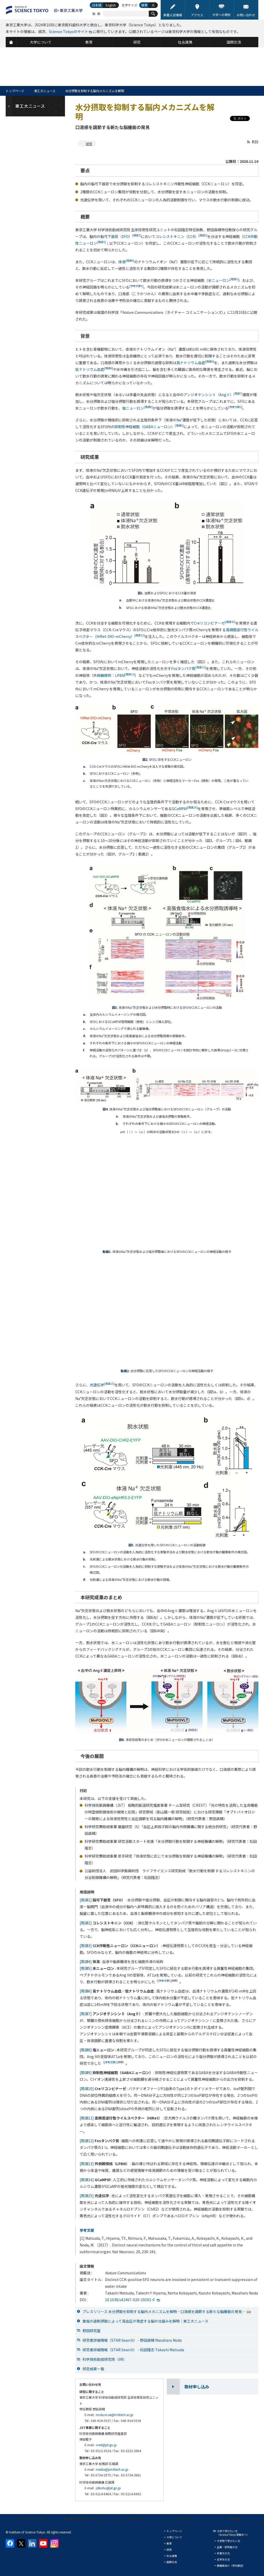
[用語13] (87, 2163)
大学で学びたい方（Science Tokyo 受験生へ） (233, 2533)
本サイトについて (32, 2518)
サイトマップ (134, 2518)
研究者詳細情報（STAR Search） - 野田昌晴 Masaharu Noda (132, 2340)
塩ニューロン (137, 408)
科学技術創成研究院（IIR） (104, 2359)
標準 (144, 5)
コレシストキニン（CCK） (181, 236)
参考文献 (87, 2230)
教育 (169, 2543)
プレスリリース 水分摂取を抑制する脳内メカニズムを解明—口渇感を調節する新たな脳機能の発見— (166, 2311)
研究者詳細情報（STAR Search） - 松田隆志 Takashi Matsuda (133, 2349)
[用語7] (86, 2013)
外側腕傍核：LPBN (114, 675)
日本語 (96, 5)
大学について (174, 2537)
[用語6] (86, 1991)
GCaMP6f (184, 808)
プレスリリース (184, 2518)
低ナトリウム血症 (94, 369)
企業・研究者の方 (227, 2547)
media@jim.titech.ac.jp (112, 2469)
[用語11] (87, 2118)
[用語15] (87, 2195)
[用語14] (87, 2179)
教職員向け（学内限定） (231, 2565)
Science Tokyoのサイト (68, 31)
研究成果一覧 (93, 2368)
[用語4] (86, 1961)
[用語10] (87, 2088)
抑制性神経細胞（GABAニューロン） (149, 426)
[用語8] (86, 2049)
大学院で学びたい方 (228, 2541)
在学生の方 (223, 2559)
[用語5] (86, 1968)
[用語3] (86, 1945)
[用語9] (86, 2072)
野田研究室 (91, 2330)
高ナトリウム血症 (195, 362)
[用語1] (86, 1899)
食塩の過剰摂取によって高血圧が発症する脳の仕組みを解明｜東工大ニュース (145, 2321)
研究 (89, 143)
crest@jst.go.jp (106, 2445)
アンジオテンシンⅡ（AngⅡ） (213, 394)
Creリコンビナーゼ (214, 623)
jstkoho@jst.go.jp (108, 2488)
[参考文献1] (165, 1980)
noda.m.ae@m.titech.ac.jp (114, 2414)
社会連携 (172, 2556)
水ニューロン (223, 280)
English (111, 5)
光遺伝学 (102, 1384)
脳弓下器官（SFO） (120, 236)
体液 (126, 261)
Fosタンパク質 (188, 668)
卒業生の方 (223, 2553)
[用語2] (86, 1922)
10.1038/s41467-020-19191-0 (130, 2299)
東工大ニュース (44, 91)
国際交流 (172, 2562)
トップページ (15, 91)
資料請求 (235, 2518)
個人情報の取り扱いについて (83, 2518)
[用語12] (87, 2140)
